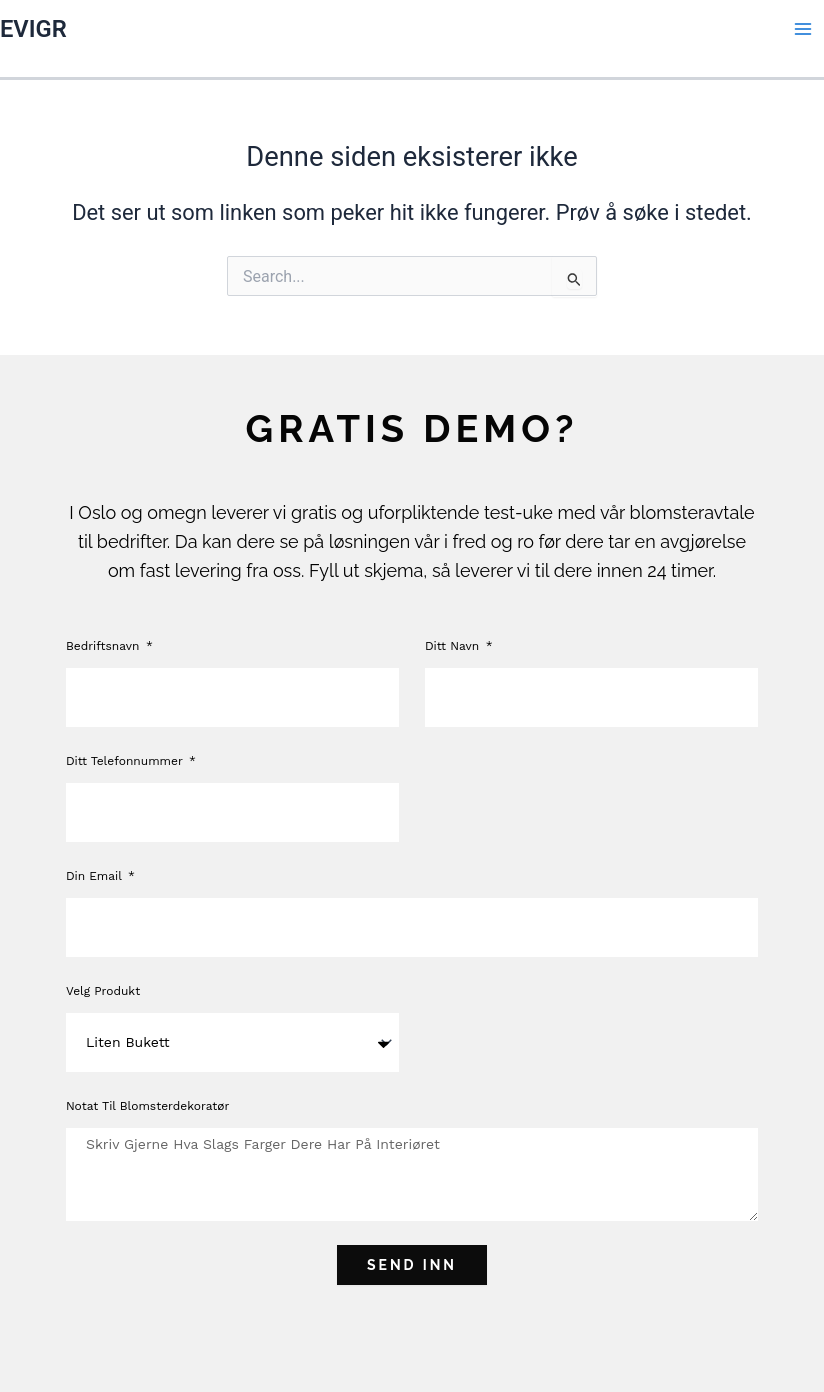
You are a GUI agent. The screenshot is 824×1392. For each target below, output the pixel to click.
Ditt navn (454, 646)
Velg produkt (103, 991)
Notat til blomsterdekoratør (148, 1106)
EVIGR (33, 29)
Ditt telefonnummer (126, 761)
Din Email (96, 876)
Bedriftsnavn (105, 646)
